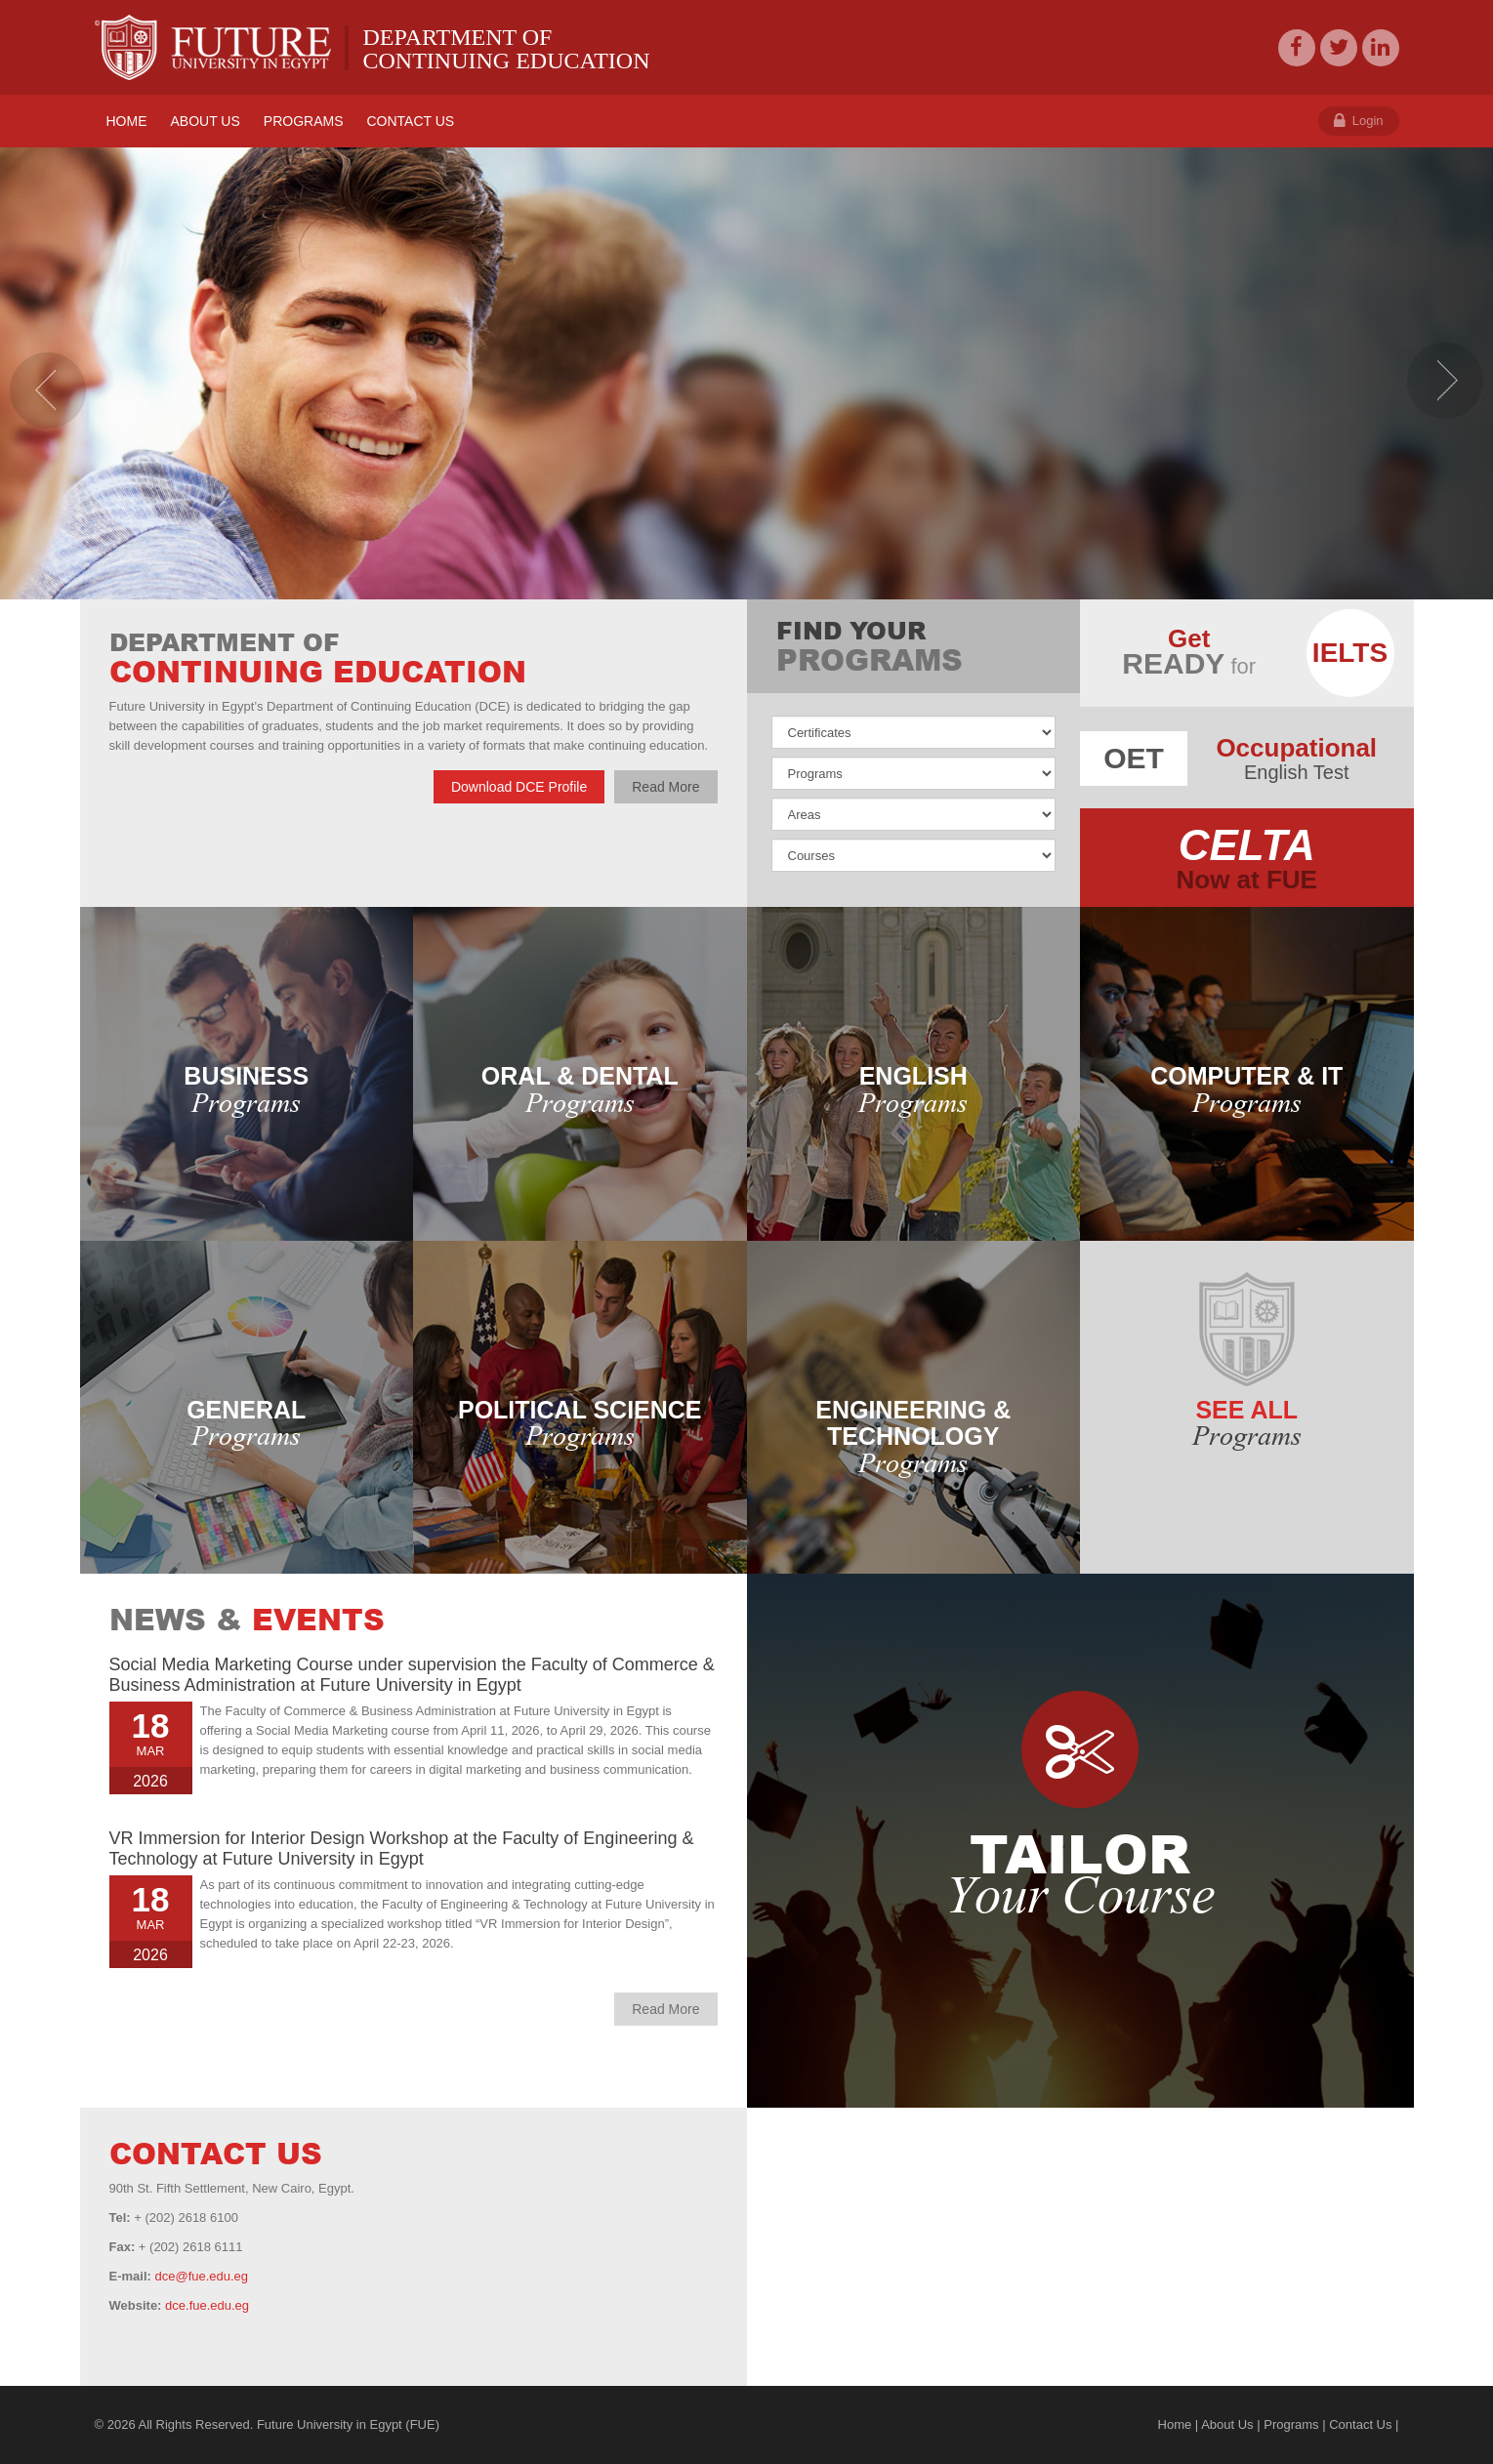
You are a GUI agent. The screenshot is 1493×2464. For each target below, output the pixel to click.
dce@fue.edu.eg (201, 2276)
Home (1175, 2424)
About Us (1227, 2424)
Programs (1291, 2424)
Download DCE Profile (519, 787)
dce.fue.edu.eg (207, 2305)
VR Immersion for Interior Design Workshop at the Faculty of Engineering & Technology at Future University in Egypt (401, 1848)
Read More (665, 787)
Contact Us (1360, 2424)
